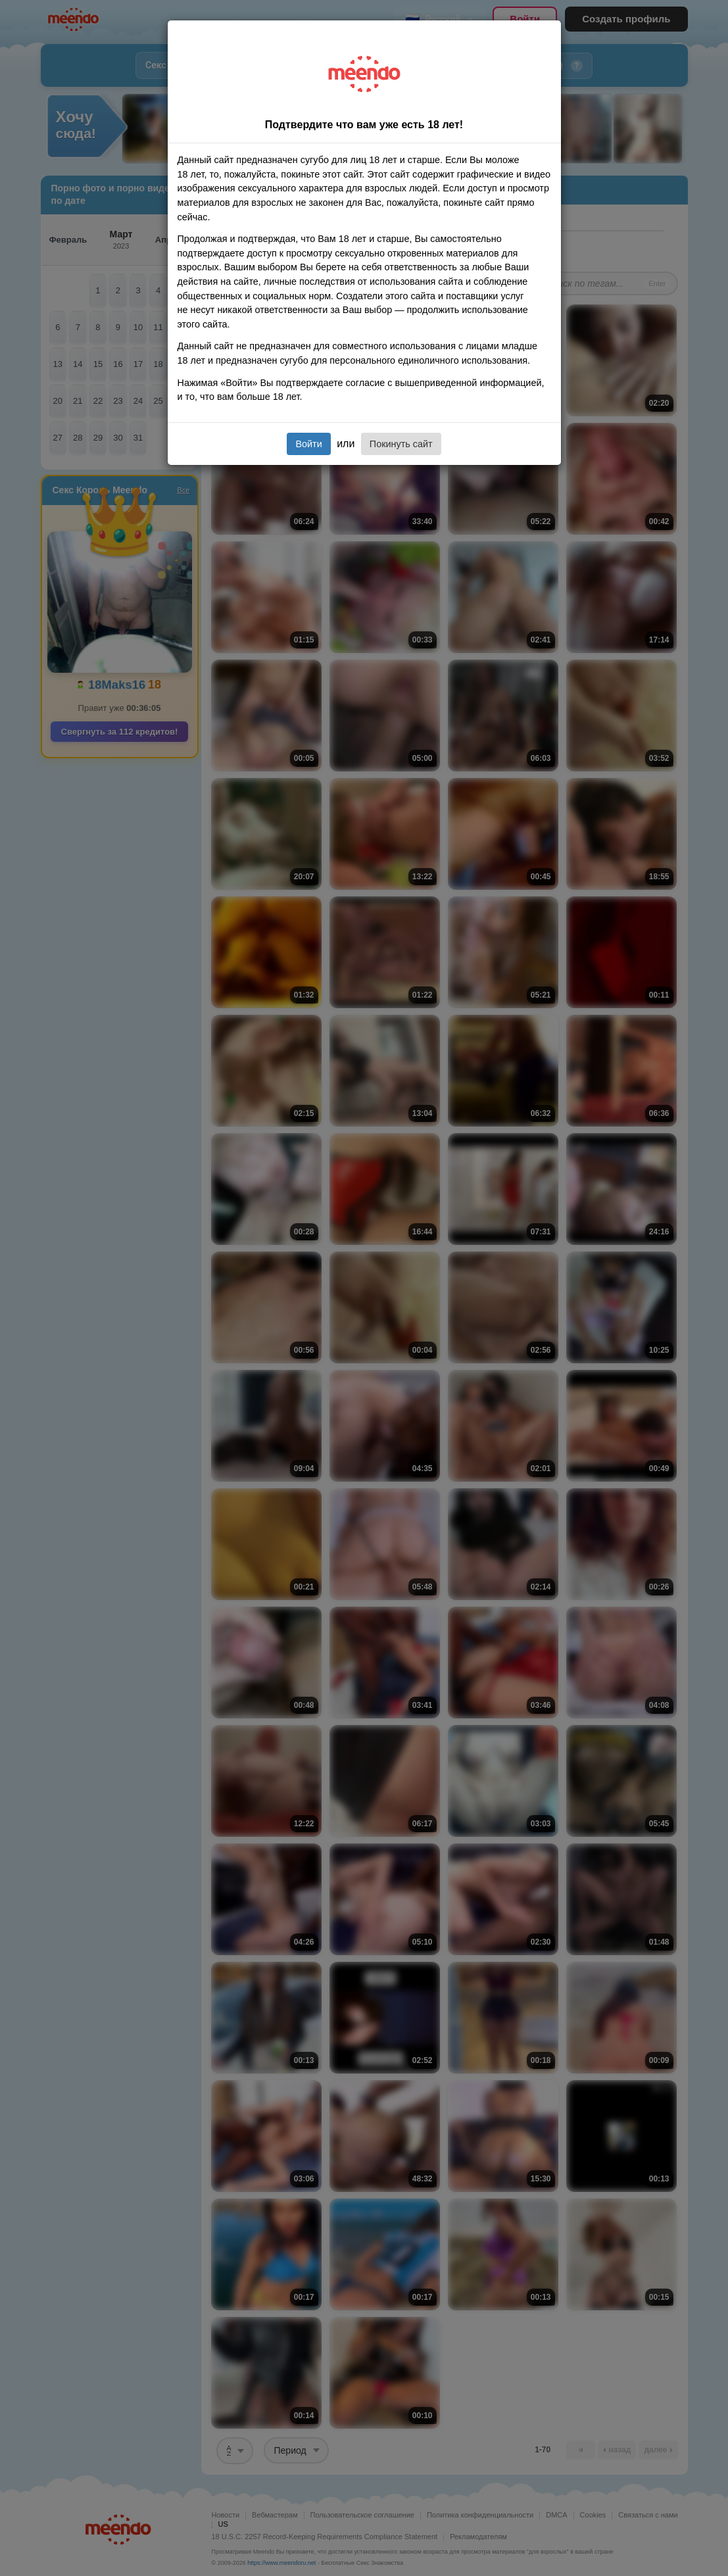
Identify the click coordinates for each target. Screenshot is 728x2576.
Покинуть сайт (401, 444)
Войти (308, 444)
